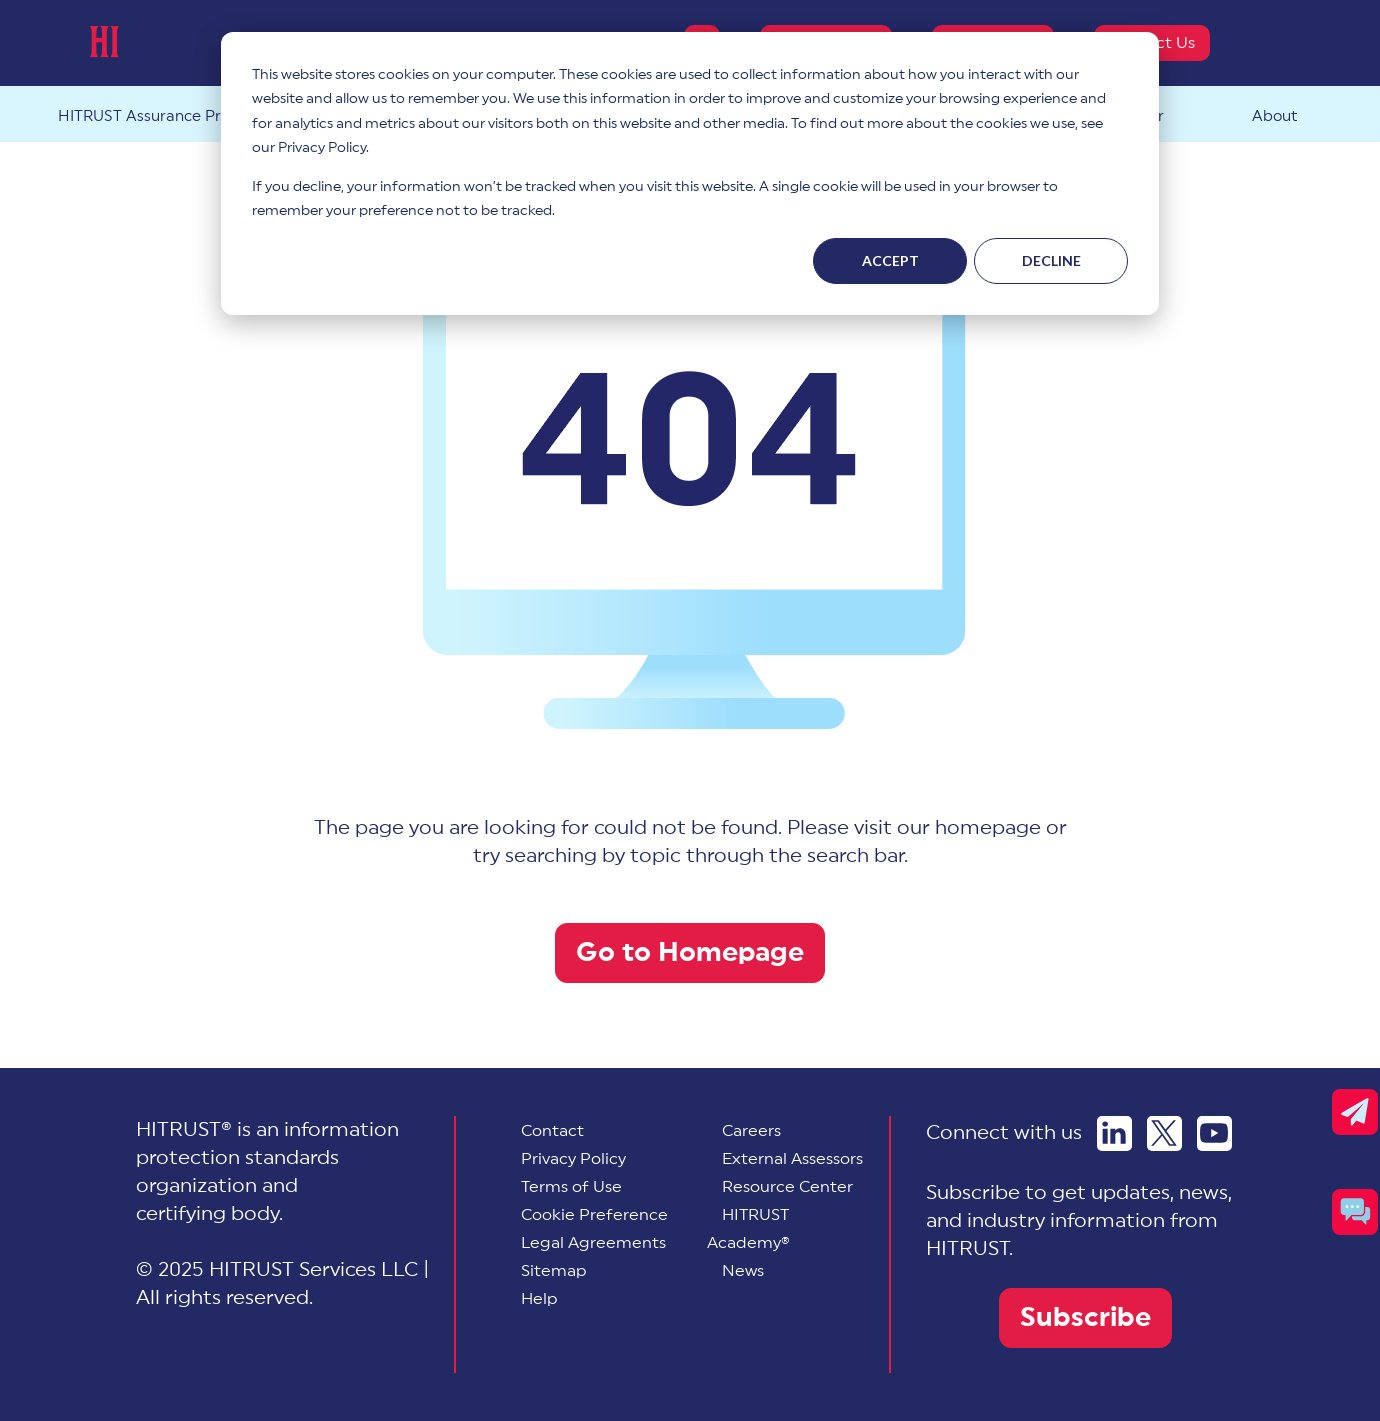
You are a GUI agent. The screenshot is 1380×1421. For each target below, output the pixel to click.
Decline (1051, 260)
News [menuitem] (743, 1271)
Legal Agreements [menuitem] (593, 1243)
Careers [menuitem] (751, 1131)
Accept (890, 260)
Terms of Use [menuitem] (571, 1187)
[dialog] (690, 173)
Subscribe (1085, 1317)
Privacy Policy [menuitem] (573, 1159)
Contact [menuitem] (552, 1131)
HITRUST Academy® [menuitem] (748, 1229)
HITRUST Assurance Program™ (170, 116)
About (1274, 116)
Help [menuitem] (539, 1299)
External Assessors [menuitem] (792, 1159)
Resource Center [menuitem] (787, 1187)
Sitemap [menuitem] (554, 1271)
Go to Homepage (690, 952)
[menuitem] (594, 1215)
